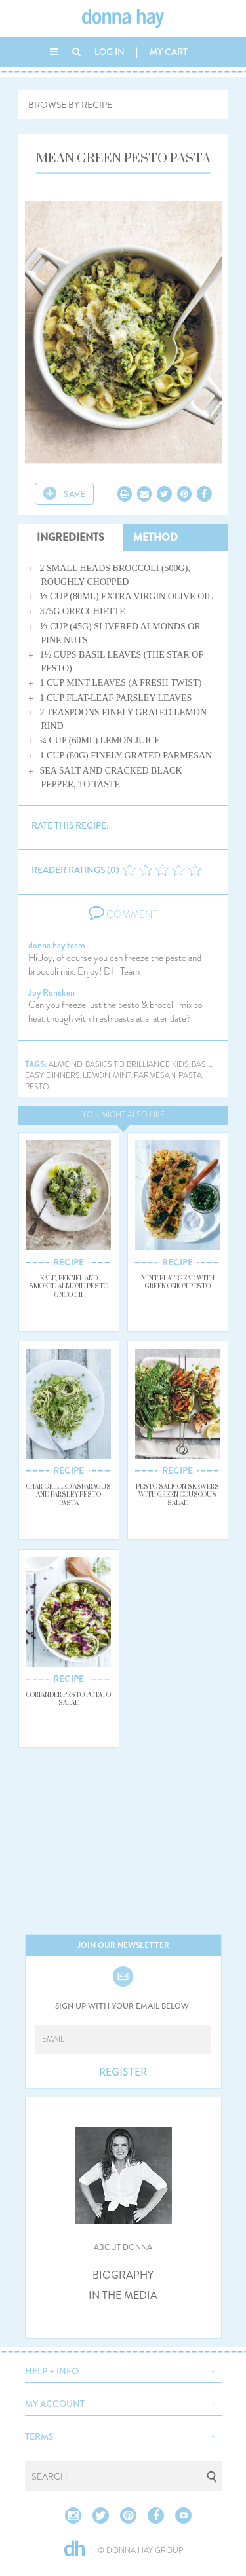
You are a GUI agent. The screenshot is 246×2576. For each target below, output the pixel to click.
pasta (190, 1075)
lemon (96, 1075)
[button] (123, 2370)
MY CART (169, 51)
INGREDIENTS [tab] (70, 537)
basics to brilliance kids (137, 1064)
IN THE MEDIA (123, 2295)
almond (66, 1064)
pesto (37, 1086)
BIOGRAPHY (123, 2275)
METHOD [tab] (155, 537)
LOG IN (109, 51)
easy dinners (52, 1075)
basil (202, 1064)
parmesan (155, 1075)
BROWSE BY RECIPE (70, 104)
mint (122, 1075)
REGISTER (123, 2072)
